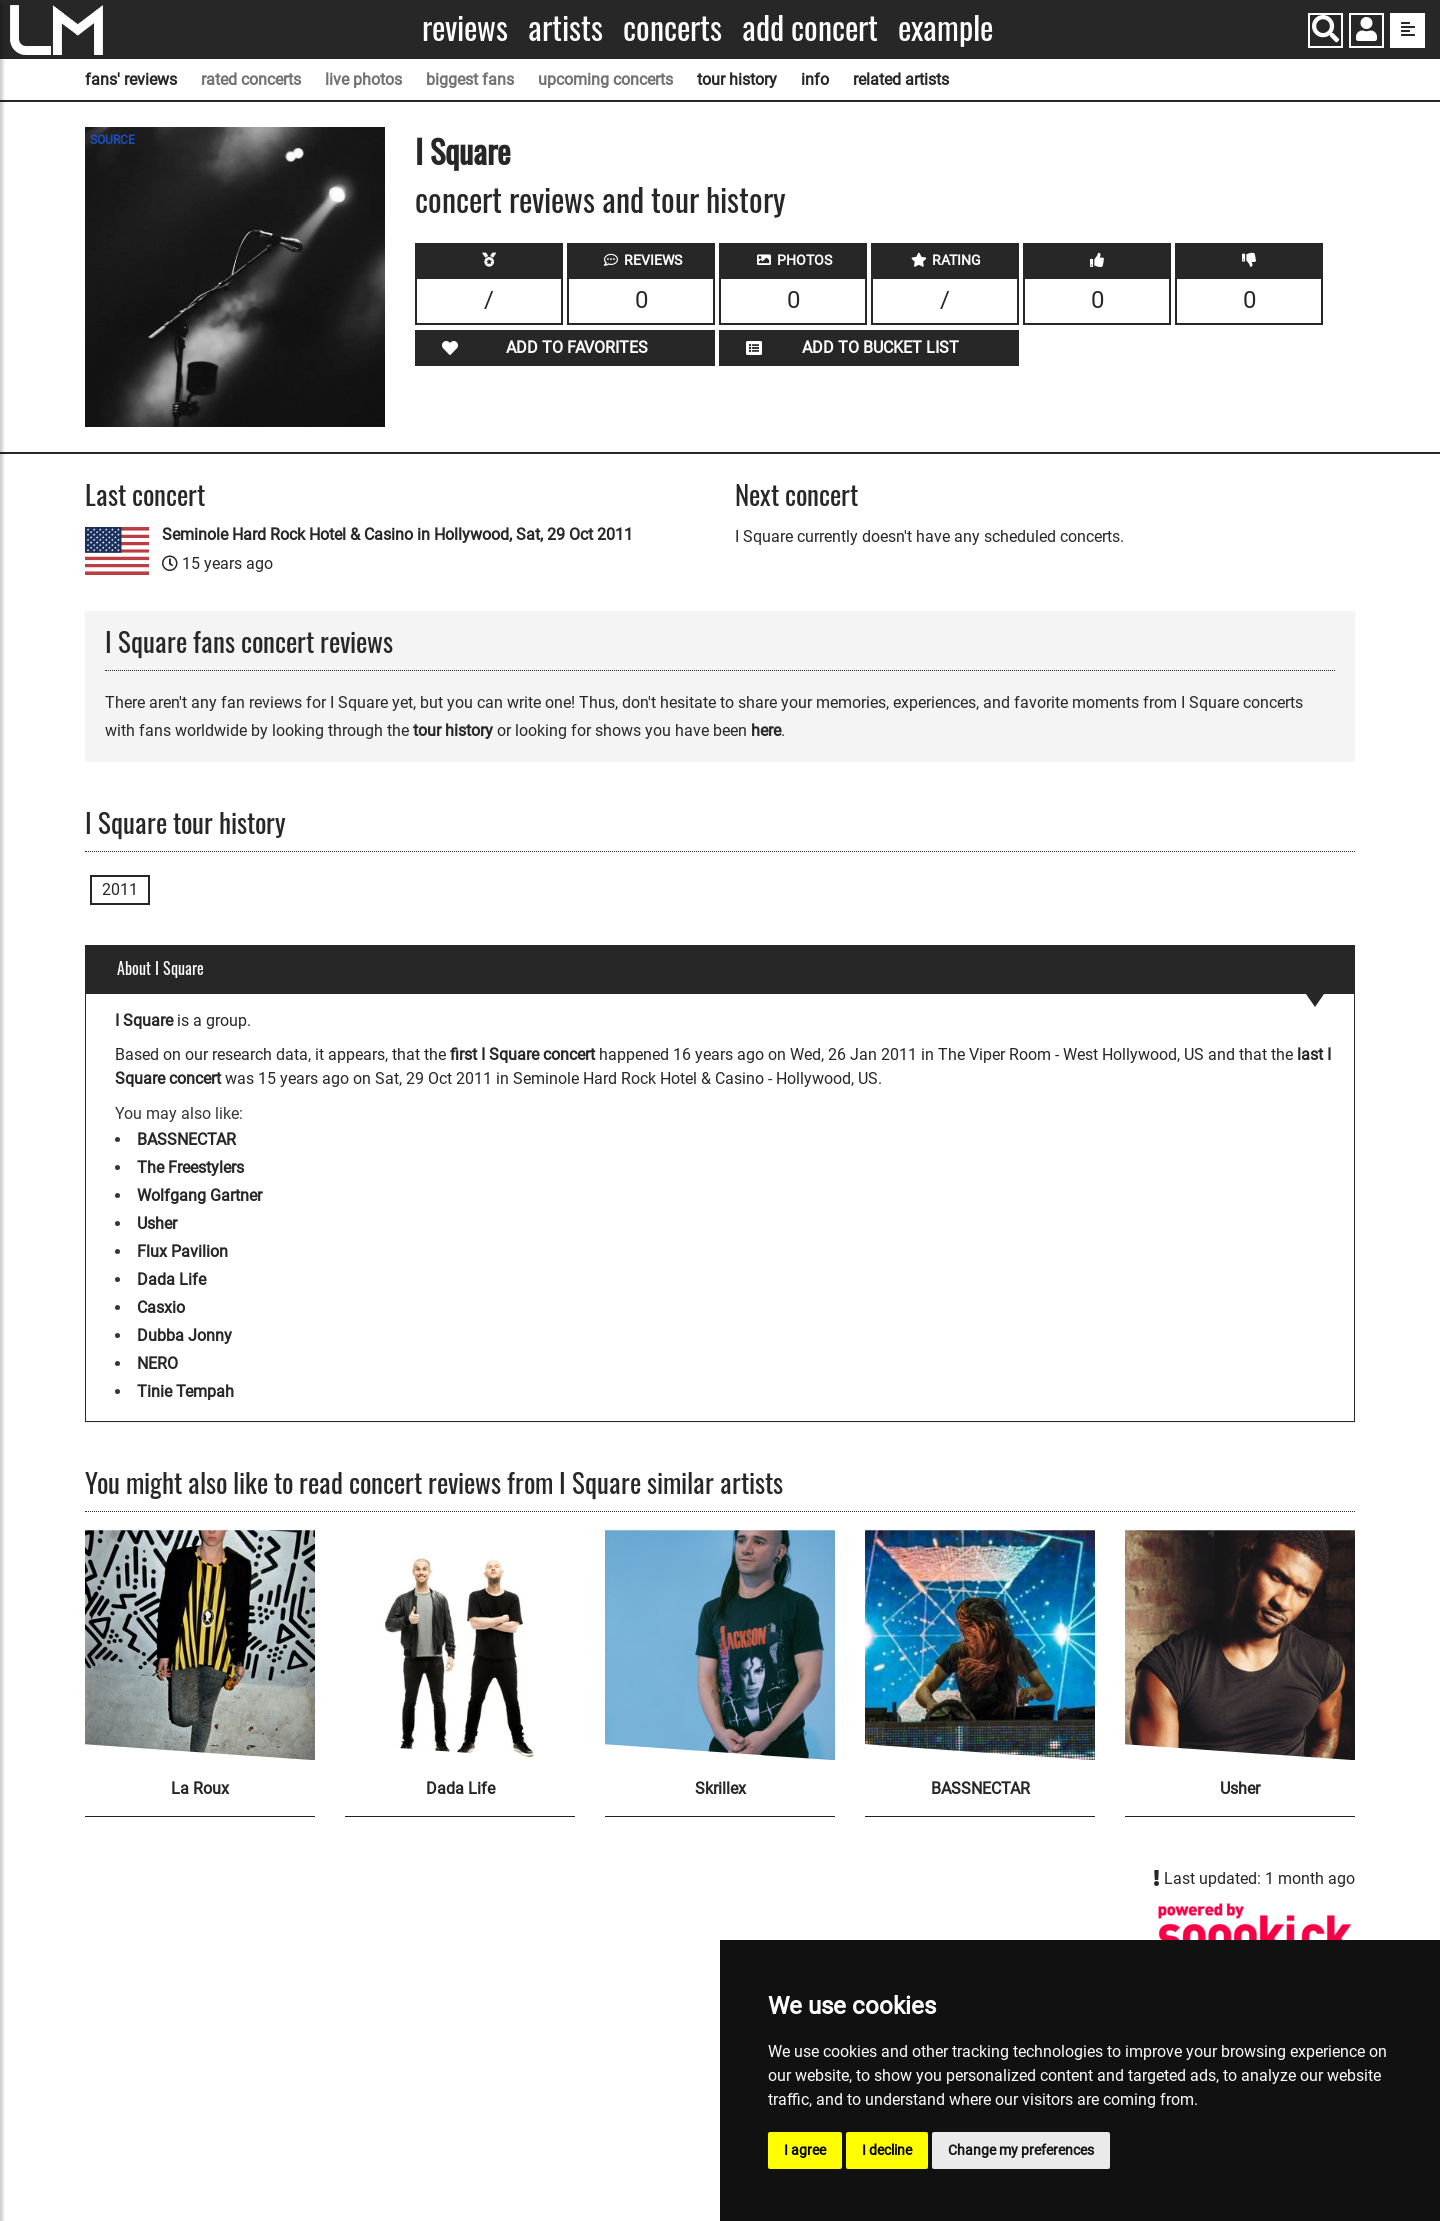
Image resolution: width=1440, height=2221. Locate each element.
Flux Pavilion (182, 1251)
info (815, 79)
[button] (1366, 32)
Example (945, 27)
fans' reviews (131, 79)
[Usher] (1240, 1645)
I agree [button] (805, 2150)
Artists (565, 27)
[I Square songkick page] (1255, 1935)
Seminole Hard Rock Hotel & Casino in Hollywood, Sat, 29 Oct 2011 (397, 534)
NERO (157, 1363)
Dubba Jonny (184, 1335)
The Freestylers (190, 1167)
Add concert (810, 27)
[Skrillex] (720, 1645)
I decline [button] (887, 2150)
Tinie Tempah (185, 1391)
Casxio (161, 1307)
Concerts (672, 27)
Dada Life (171, 1279)
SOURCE (112, 140)
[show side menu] (1407, 30)
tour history (737, 79)
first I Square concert (522, 1054)
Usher (157, 1223)
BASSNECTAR (186, 1139)
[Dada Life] (460, 1645)
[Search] (1325, 30)
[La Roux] (200, 1645)
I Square (462, 150)
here (766, 730)
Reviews (465, 27)
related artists (901, 79)
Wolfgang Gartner (199, 1195)
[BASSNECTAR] (980, 1645)
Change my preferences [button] (1021, 2150)
